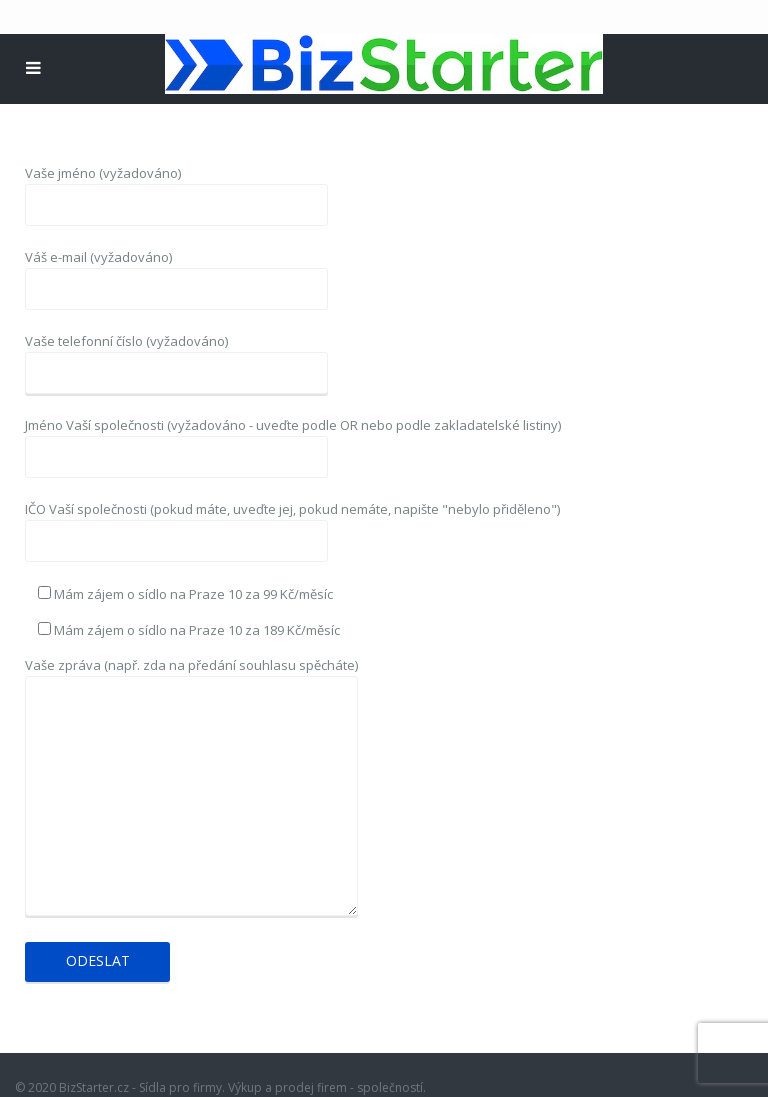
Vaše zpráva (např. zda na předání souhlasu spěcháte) (191, 788)
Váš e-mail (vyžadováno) (176, 273)
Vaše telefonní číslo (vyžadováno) (176, 357)
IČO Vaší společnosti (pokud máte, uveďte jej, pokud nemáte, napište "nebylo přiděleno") (292, 525)
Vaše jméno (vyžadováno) (176, 189)
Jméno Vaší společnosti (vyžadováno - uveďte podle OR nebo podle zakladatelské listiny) (293, 441)
